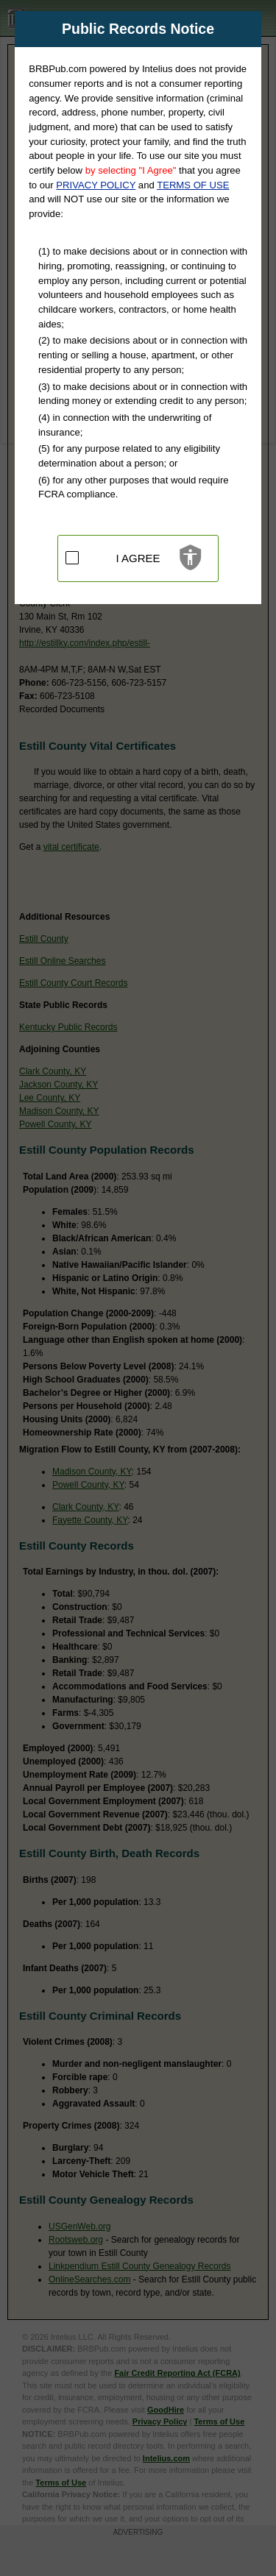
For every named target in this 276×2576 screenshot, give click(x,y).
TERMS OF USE (193, 185)
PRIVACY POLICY (95, 185)
